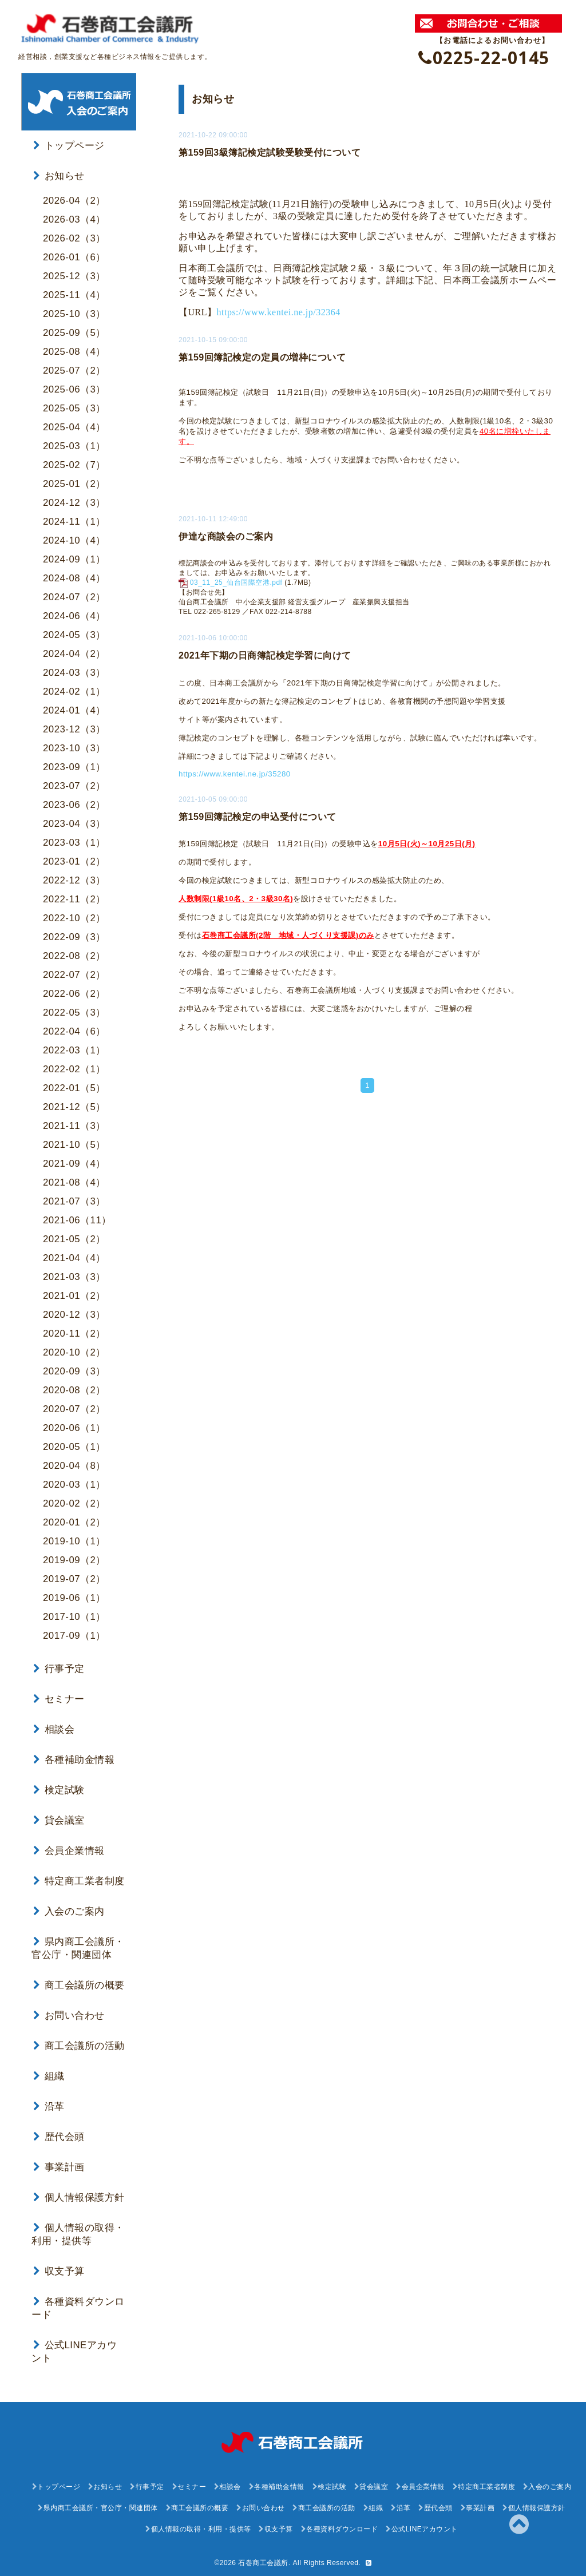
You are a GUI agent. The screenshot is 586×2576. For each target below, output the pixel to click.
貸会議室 (59, 1817)
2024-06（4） (74, 612)
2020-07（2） (74, 1405)
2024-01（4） (74, 707)
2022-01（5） (74, 1084)
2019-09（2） (74, 1556)
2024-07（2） (74, 593)
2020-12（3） (74, 1311)
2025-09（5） (74, 329)
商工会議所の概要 (79, 1981)
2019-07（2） (74, 1575)
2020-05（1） (74, 1443)
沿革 (49, 2103)
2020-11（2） (74, 1330)
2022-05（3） (74, 1009)
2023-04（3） (74, 820)
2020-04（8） (74, 1462)
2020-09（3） (74, 1367)
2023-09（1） (74, 763)
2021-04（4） (74, 1254)
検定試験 (59, 1786)
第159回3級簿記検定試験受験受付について (270, 149)
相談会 (53, 1726)
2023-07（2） (74, 782)
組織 (49, 2072)
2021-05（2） (74, 1235)
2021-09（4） (74, 1160)
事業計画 (59, 2163)
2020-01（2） (74, 1518)
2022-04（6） (74, 1028)
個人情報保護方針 (79, 2194)
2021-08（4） (74, 1179)
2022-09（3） (74, 933)
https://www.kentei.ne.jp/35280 (235, 770)
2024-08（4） (74, 574)
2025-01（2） (74, 480)
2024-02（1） (74, 688)
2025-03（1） (74, 442)
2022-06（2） (74, 990)
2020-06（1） (74, 1424)
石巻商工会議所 (263, 2559)
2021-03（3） (74, 1273)
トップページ (69, 142)
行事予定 (59, 1665)
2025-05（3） (74, 404)
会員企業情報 (69, 1847)
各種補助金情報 (73, 1756)
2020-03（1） (74, 1481)
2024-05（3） (74, 631)
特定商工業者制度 (79, 1877)
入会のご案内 (69, 1908)
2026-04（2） (74, 197)
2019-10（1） (74, 1537)
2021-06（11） (77, 1216)
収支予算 (59, 2267)
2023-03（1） (74, 839)
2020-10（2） (74, 1349)
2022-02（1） (74, 1065)
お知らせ (59, 172)
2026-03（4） (74, 216)
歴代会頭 (59, 2133)
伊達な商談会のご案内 (226, 533)
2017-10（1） (74, 1613)
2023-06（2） (74, 801)
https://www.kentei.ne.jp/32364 (278, 309)
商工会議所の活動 (79, 2042)
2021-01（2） (74, 1292)
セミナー (59, 1695)
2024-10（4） (74, 537)
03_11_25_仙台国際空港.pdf (236, 579)
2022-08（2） (74, 952)
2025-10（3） (74, 310)
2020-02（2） (74, 1500)
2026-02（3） (74, 234)
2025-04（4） (74, 423)
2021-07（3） (74, 1197)
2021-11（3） (74, 1122)
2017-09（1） (74, 1632)
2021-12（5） (74, 1103)
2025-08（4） (74, 348)
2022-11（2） (74, 895)
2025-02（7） (74, 461)
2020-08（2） (74, 1386)
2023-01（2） (74, 858)
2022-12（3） (74, 876)
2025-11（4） (74, 291)
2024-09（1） (74, 555)
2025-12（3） (74, 272)
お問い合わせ (69, 2012)
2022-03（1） (74, 1046)
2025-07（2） (74, 367)
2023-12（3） (74, 725)
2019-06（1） (74, 1594)
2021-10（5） (74, 1141)
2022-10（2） (74, 914)
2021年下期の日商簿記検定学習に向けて (265, 652)
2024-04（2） (74, 650)
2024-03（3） (74, 669)
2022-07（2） (74, 971)
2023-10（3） (74, 744)
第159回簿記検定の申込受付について (257, 813)
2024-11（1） (74, 518)
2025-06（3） (74, 386)
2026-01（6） (74, 253)
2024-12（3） (74, 499)
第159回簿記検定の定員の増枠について (262, 354)
